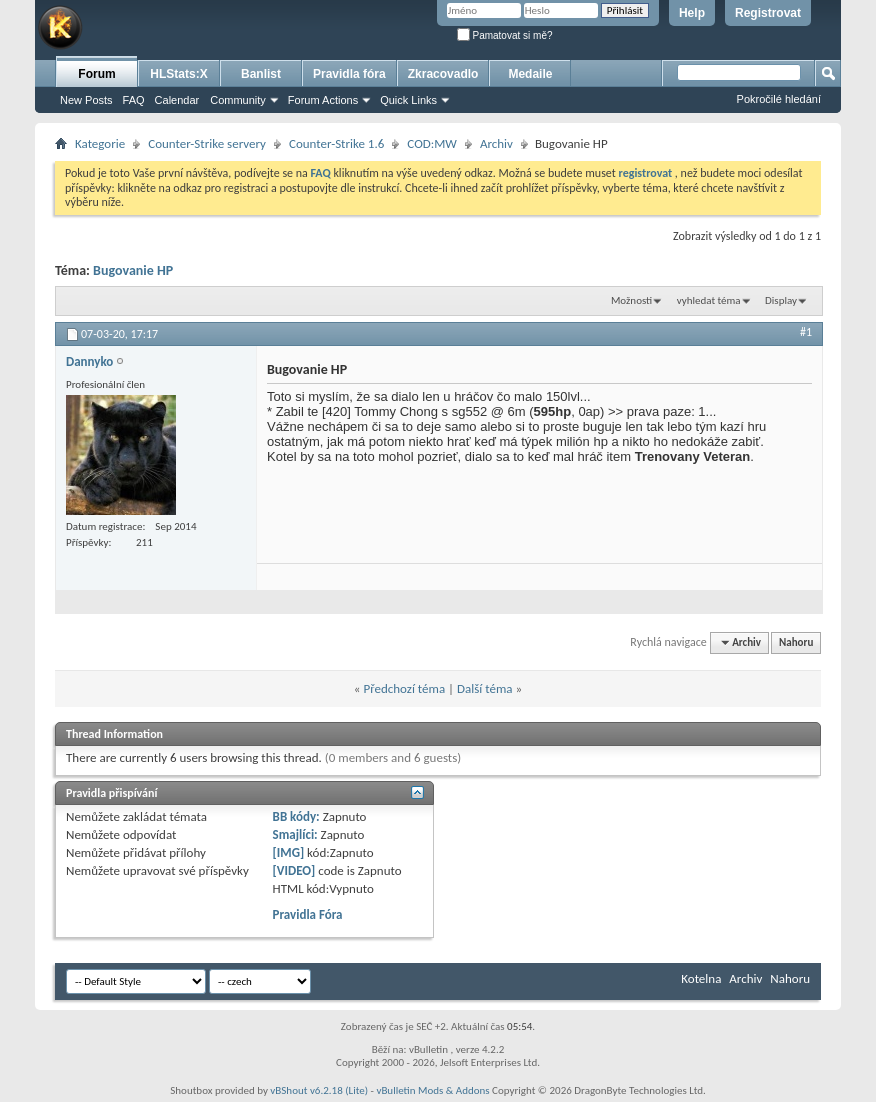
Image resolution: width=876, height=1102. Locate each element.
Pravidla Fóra (308, 914)
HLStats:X (178, 74)
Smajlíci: (295, 834)
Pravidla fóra (349, 74)
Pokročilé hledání (779, 99)
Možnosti (631, 300)
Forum (96, 74)
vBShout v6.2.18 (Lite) (319, 1090)
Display (781, 300)
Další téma (485, 688)
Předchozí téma (404, 688)
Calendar (177, 100)
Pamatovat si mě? (505, 35)
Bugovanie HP (133, 270)
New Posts (86, 100)
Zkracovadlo (443, 74)
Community (238, 100)
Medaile (530, 74)
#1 (806, 332)
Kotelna (701, 978)
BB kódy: (296, 816)
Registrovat (768, 13)
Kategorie (100, 143)
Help (692, 13)
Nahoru (796, 642)
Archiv (496, 143)
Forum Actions (323, 100)
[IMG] (289, 852)
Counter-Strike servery (207, 143)
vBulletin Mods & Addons (432, 1090)
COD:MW (432, 143)
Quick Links (408, 100)
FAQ (134, 100)
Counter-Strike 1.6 (336, 143)
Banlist (261, 74)
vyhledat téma (709, 300)
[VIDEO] (294, 870)
